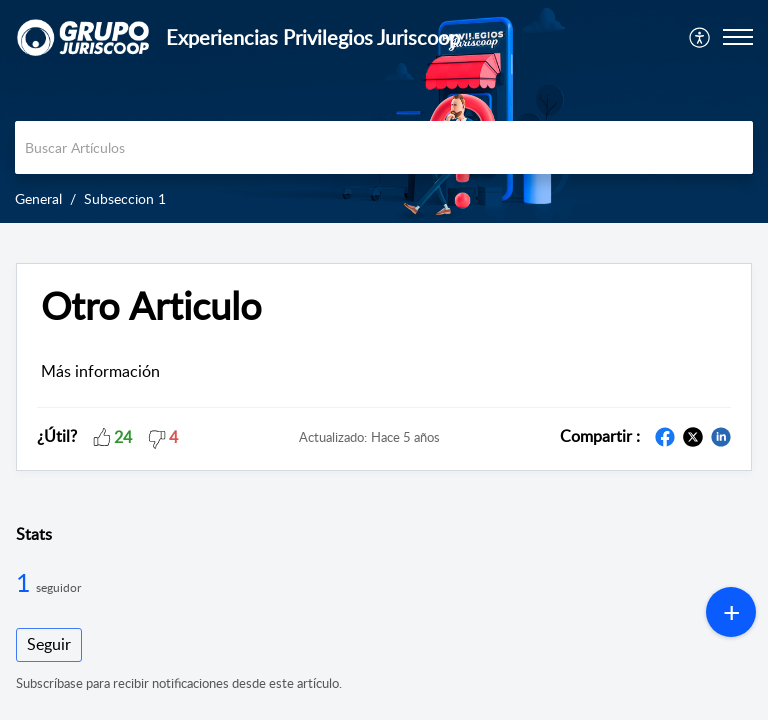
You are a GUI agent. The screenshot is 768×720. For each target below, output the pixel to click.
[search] (384, 147)
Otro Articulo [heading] (151, 306)
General (38, 198)
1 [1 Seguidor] (26, 582)
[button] (700, 37)
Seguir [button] (49, 644)
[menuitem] (700, 37)
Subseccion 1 (125, 198)
